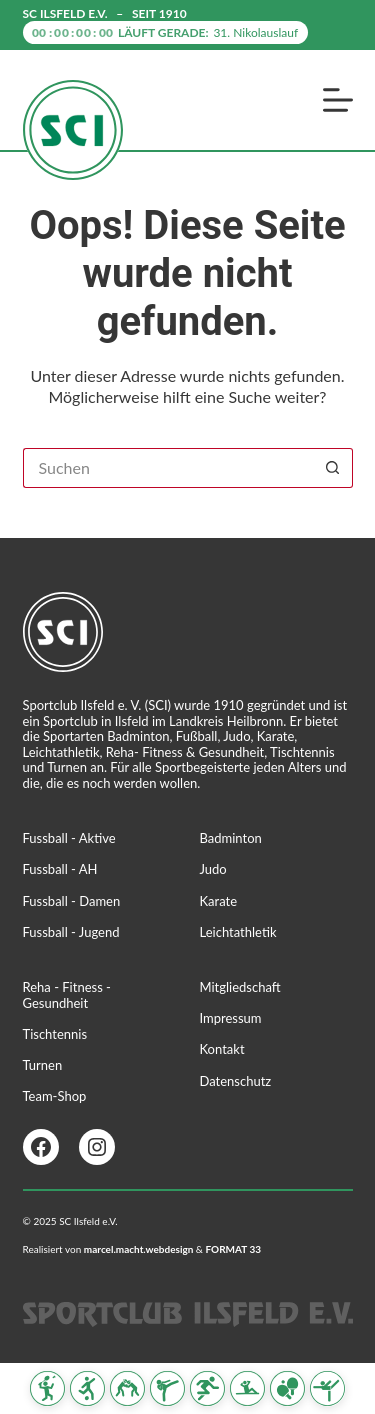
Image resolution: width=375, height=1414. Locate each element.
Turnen (43, 1065)
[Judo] (127, 1388)
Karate (219, 901)
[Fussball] (87, 1388)
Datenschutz (236, 1081)
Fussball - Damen (72, 901)
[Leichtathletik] (207, 1388)
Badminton (231, 838)
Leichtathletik (238, 932)
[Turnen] (327, 1388)
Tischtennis (55, 1034)
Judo (213, 869)
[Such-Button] (333, 468)
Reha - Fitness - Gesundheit (67, 995)
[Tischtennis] (287, 1388)
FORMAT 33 (233, 1249)
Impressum (231, 1018)
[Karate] (167, 1388)
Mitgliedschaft (240, 987)
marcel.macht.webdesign (139, 1249)
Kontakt (222, 1049)
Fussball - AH (60, 869)
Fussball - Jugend (71, 932)
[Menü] (338, 100)
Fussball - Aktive (69, 838)
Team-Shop (55, 1096)
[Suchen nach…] (168, 468)
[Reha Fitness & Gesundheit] (247, 1388)
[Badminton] (47, 1388)
